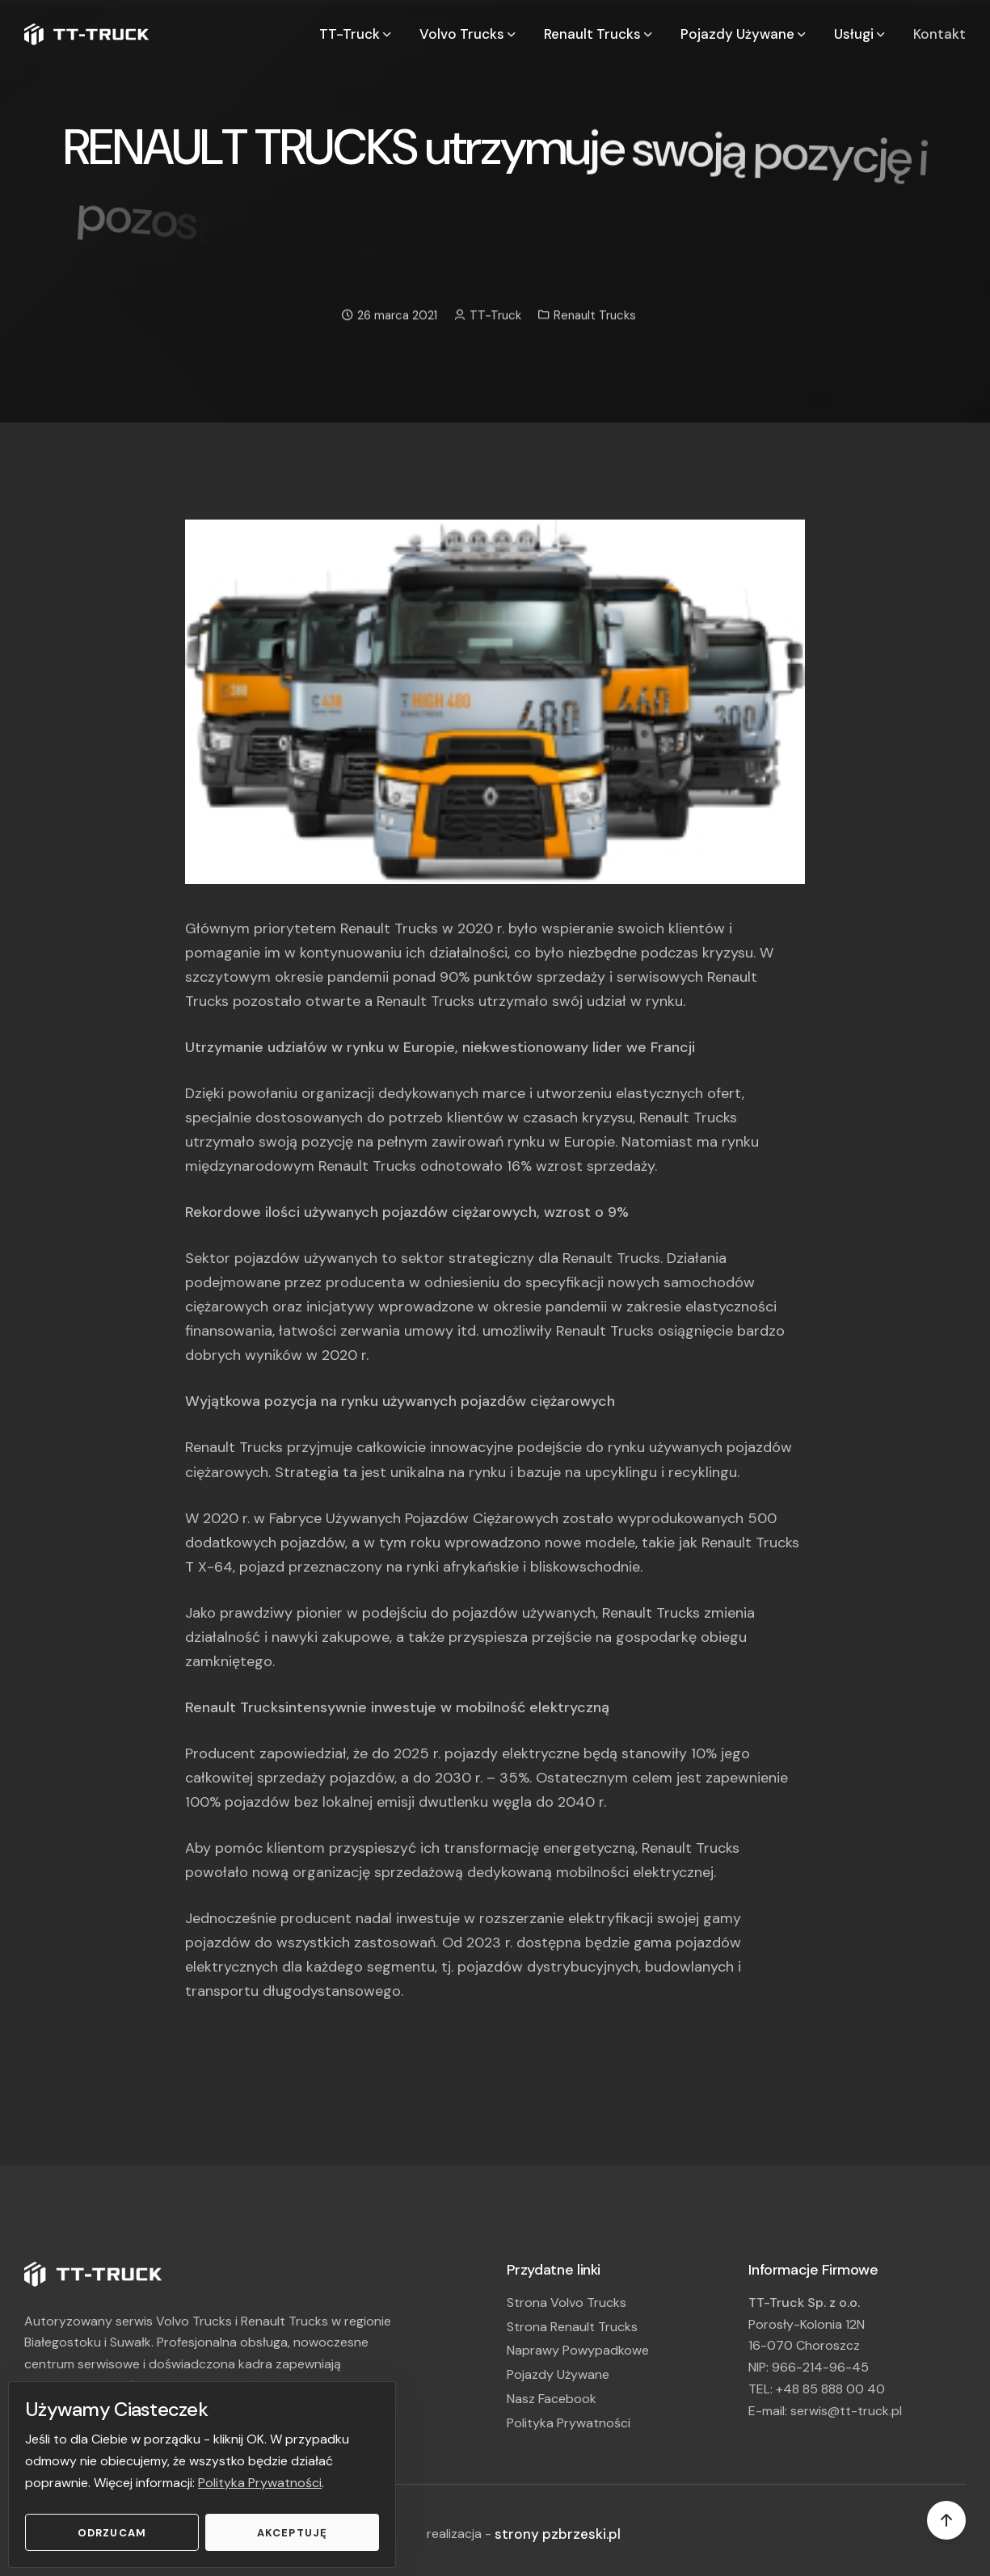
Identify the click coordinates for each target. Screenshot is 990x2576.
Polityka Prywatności (260, 2482)
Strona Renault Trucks (572, 2326)
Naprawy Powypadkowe (578, 2350)
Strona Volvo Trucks (566, 2302)
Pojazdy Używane (558, 2374)
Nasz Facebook (551, 2398)
